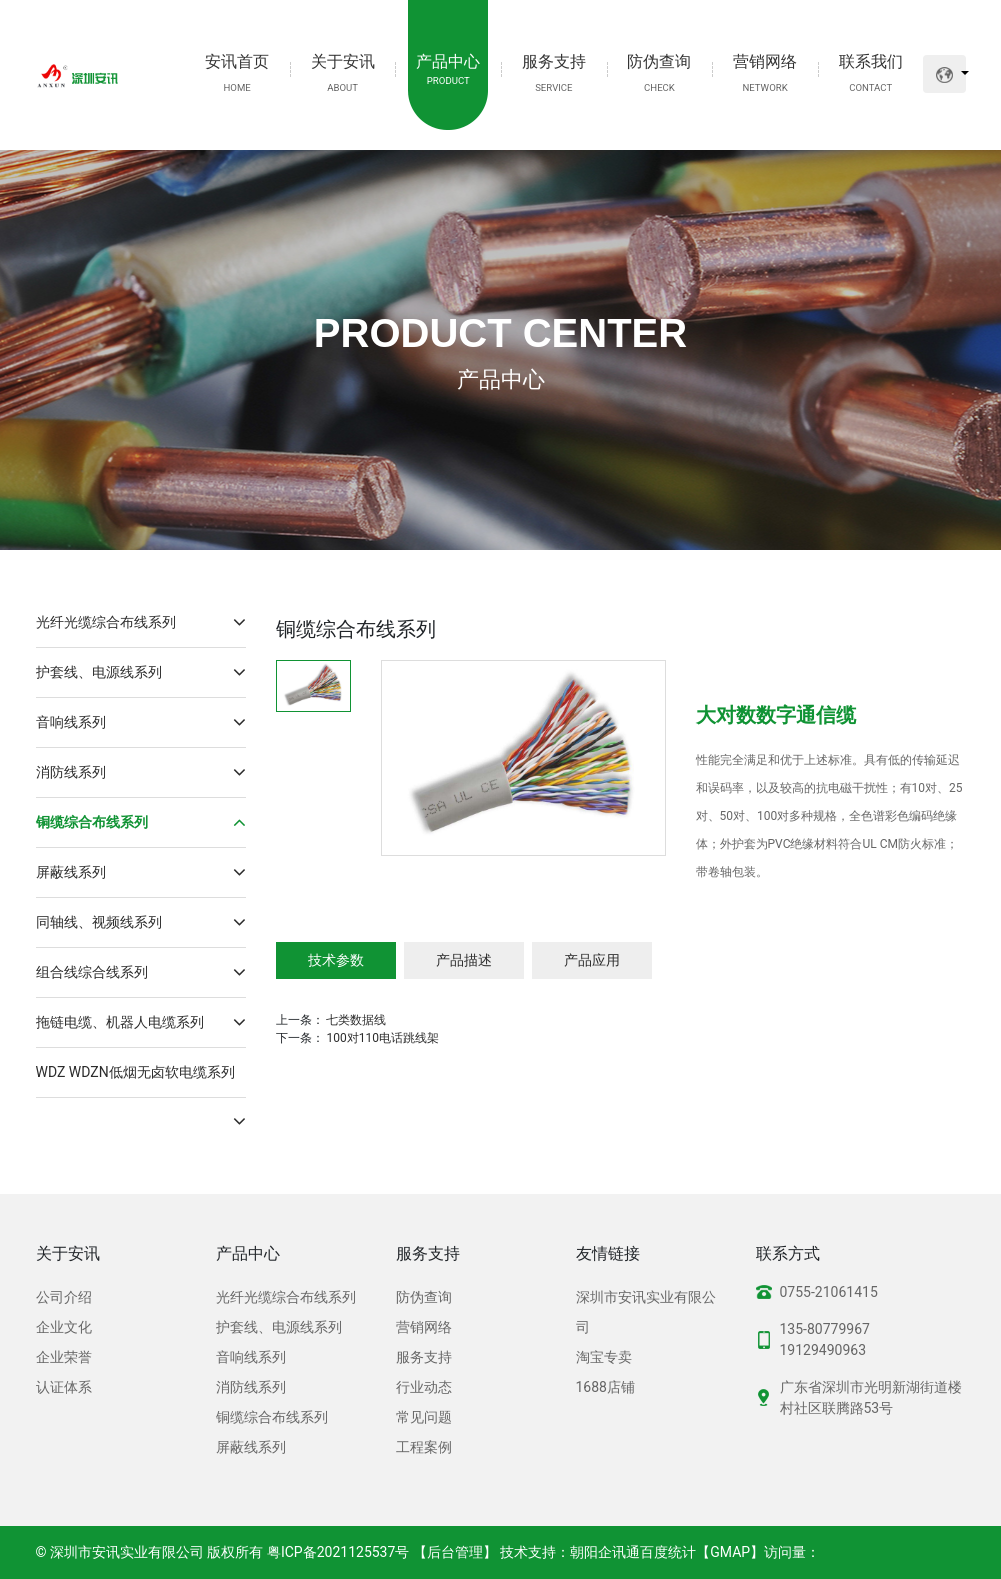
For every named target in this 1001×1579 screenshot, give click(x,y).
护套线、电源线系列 (141, 672)
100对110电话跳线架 (382, 1038)
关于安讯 (343, 72)
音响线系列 (141, 722)
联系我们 (871, 72)
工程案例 (424, 1447)
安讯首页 (237, 72)
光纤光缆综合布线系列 (141, 622)
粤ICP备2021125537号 (338, 1552)
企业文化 (64, 1327)
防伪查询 (659, 72)
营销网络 (765, 72)
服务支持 (554, 72)
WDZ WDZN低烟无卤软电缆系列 (141, 1081)
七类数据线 (356, 1020)
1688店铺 (605, 1387)
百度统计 (668, 1552)
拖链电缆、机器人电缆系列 (141, 1022)
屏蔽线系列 (141, 872)
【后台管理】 (455, 1552)
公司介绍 (64, 1297)
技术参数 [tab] (336, 960)
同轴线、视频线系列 (141, 922)
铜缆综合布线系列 (141, 822)
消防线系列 (141, 772)
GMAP (730, 1552)
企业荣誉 (64, 1357)
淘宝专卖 (604, 1357)
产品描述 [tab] (464, 960)
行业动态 (424, 1387)
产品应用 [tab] (592, 960)
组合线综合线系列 (141, 972)
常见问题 (424, 1417)
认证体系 (64, 1387)
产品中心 (448, 70)
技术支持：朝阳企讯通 (570, 1552)
